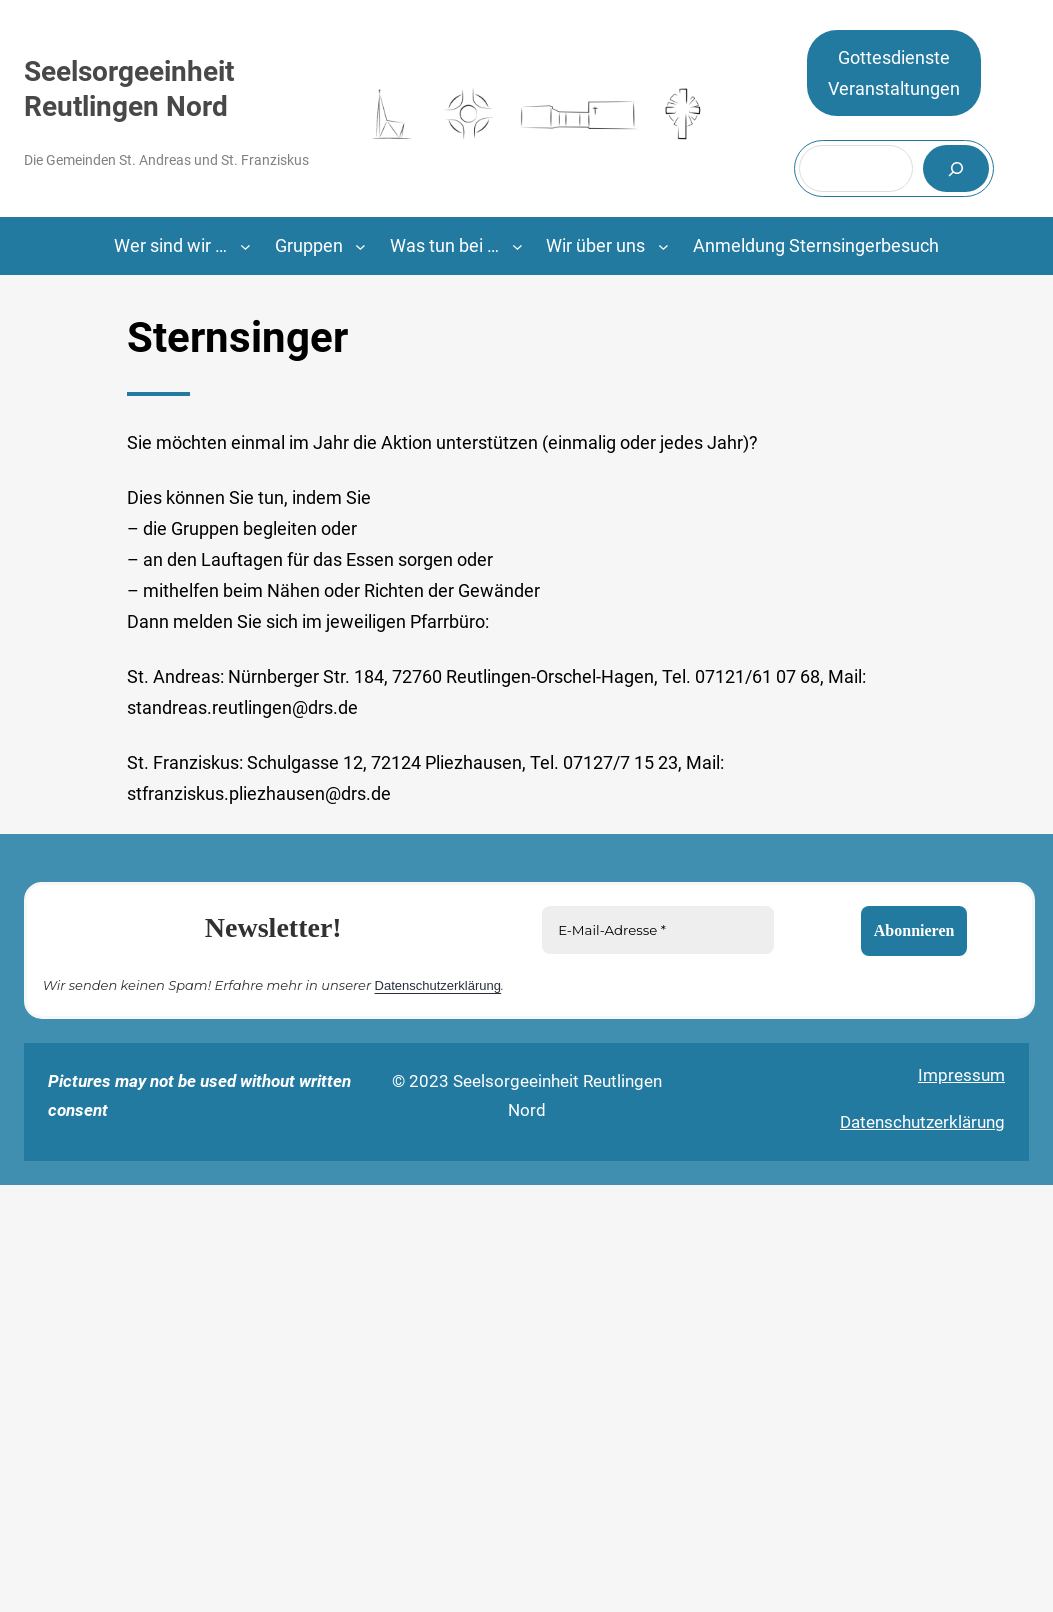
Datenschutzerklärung (438, 984)
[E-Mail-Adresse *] (658, 930)
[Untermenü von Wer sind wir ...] (245, 246)
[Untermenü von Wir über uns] (663, 246)
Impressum (961, 1075)
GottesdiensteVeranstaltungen (894, 73)
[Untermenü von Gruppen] (360, 246)
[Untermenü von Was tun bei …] (517, 246)
